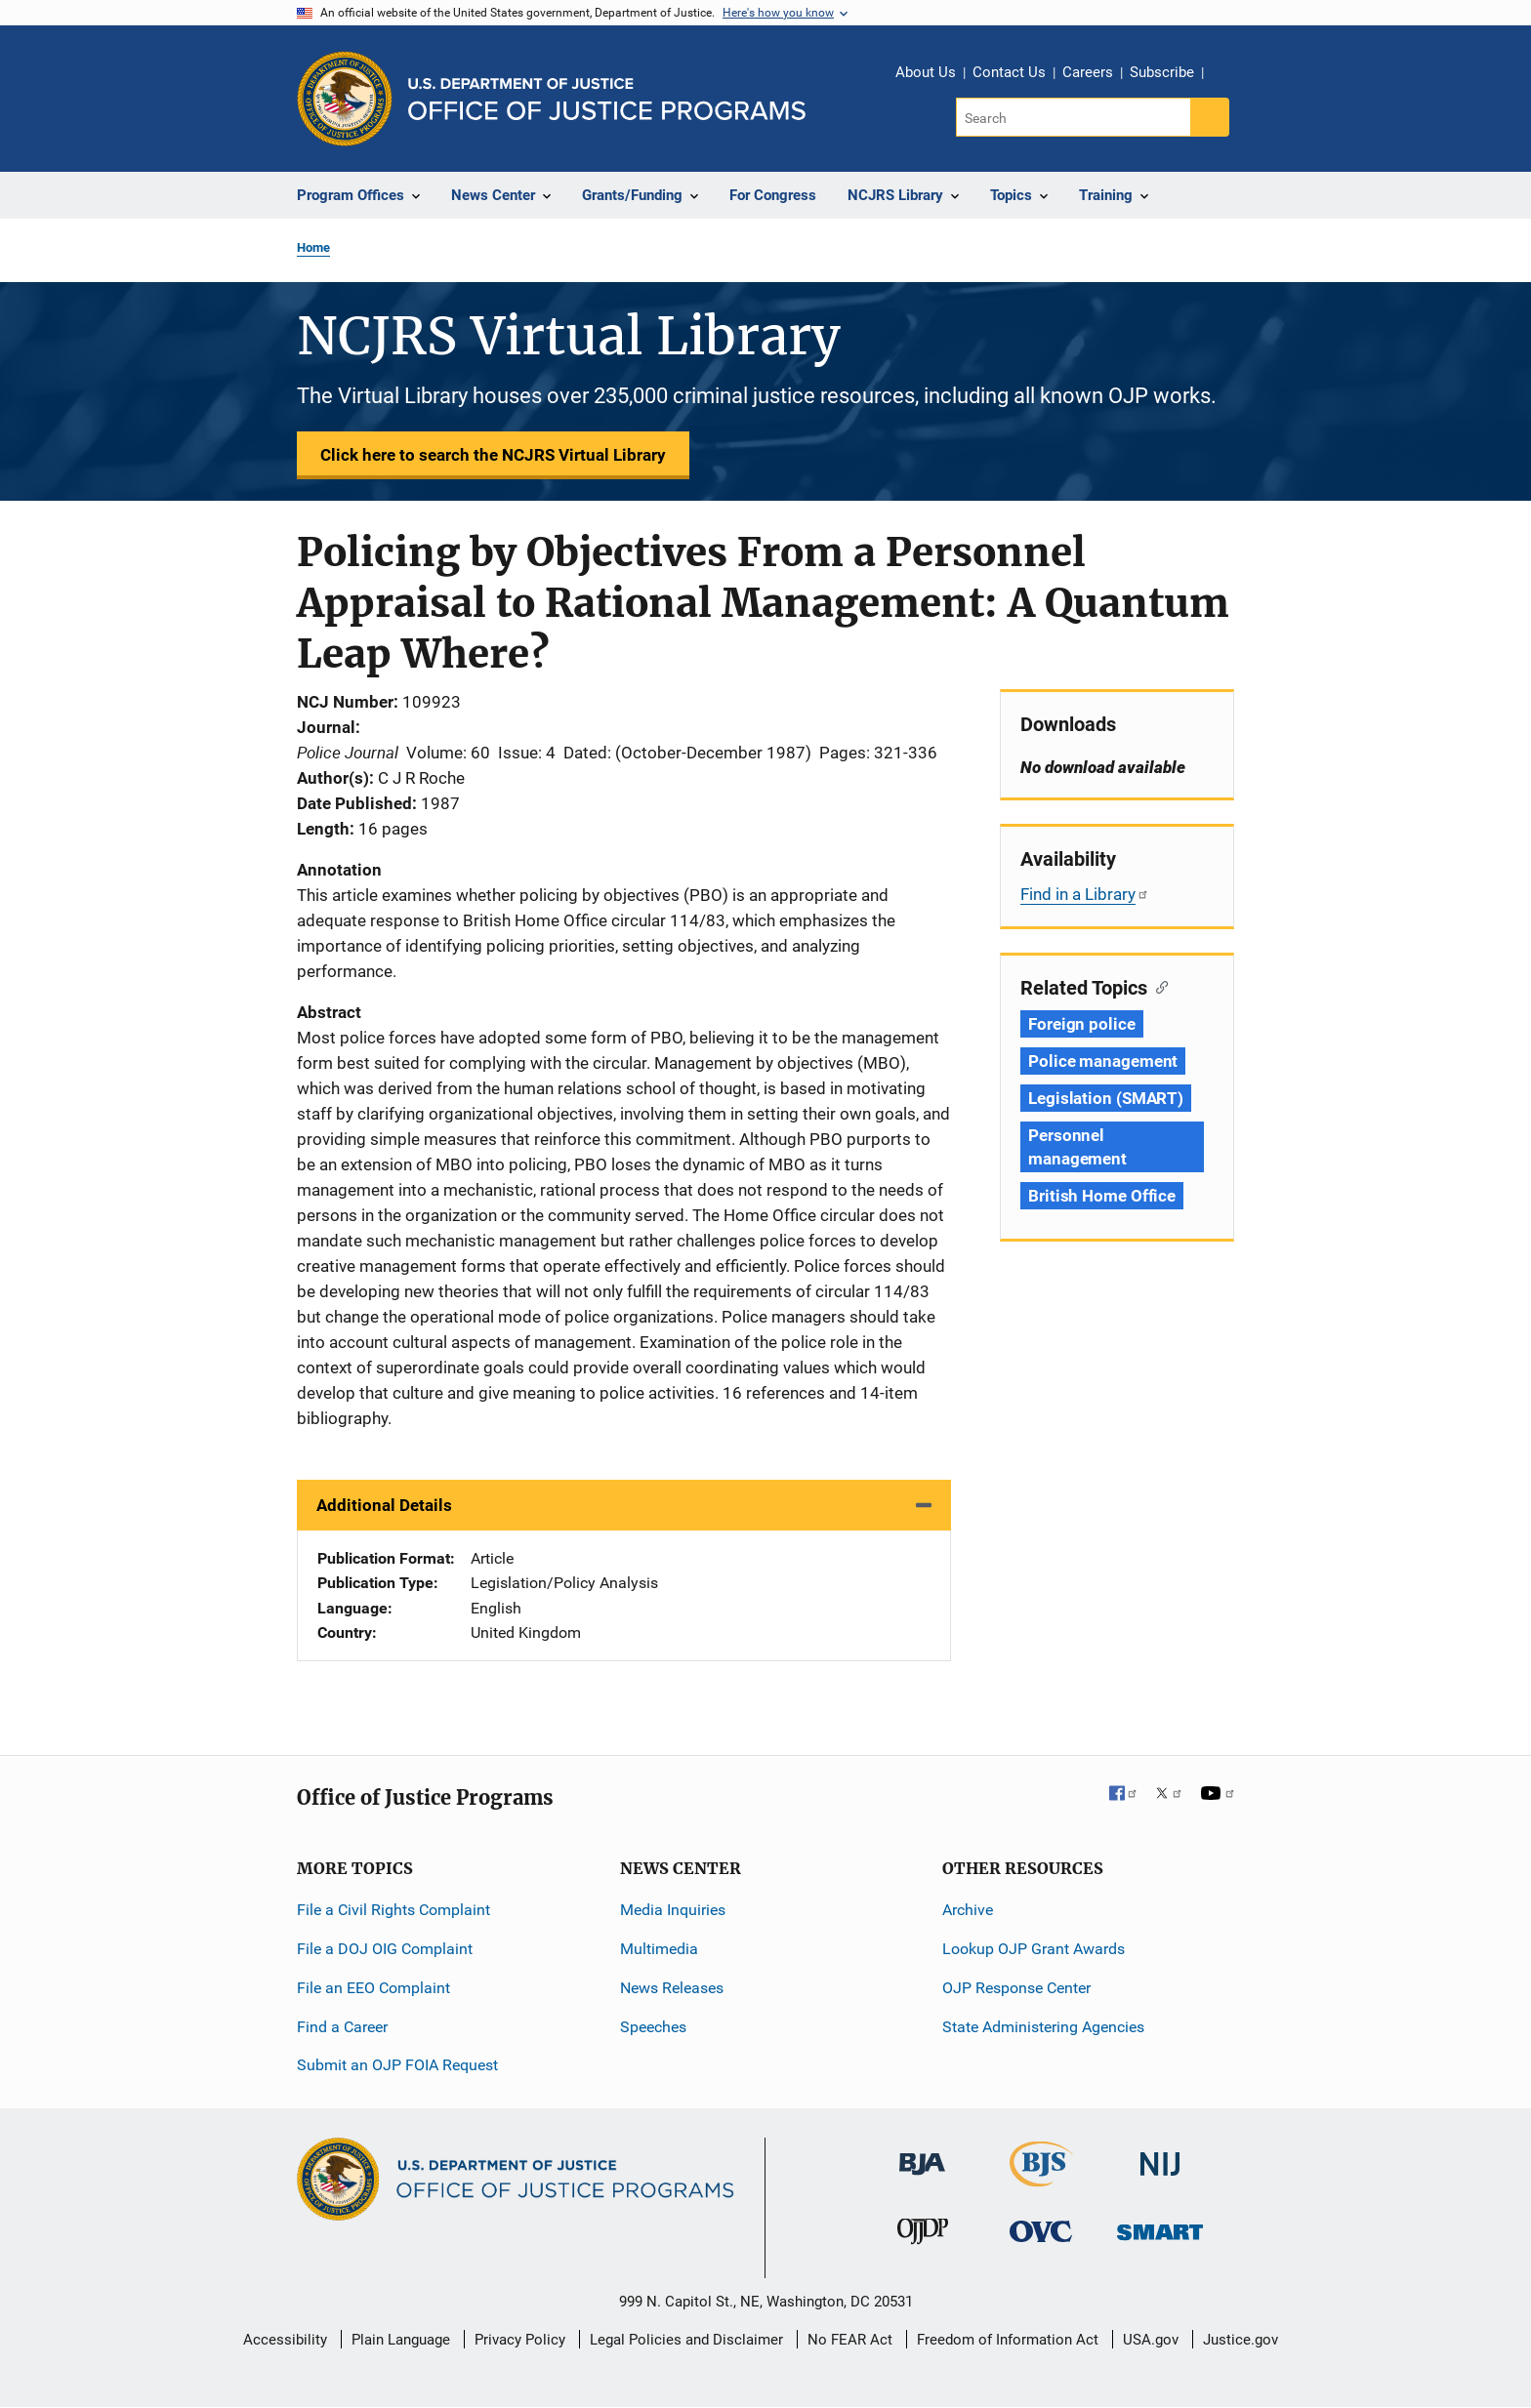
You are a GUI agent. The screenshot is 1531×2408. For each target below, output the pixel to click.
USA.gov (1151, 2339)
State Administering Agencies (1043, 2027)
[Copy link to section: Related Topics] (1157, 986)
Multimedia (659, 1948)
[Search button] (1209, 117)
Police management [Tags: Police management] (1103, 1061)
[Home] (607, 99)
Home (313, 247)
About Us (925, 72)
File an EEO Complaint (373, 1988)
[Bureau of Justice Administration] (922, 2154)
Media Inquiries (672, 1909)
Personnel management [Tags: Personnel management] (1077, 1146)
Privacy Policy (520, 2339)
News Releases (672, 1988)
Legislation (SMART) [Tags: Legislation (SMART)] (1105, 1098)
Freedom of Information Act (1007, 2339)
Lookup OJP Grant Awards (1033, 1948)
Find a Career (342, 2027)
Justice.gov (1240, 2339)
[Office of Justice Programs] (345, 98)
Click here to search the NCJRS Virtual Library (493, 455)
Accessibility (285, 2339)
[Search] (1074, 117)
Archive (967, 1909)
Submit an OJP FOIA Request (397, 2065)
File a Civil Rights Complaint (393, 1909)
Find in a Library (1084, 894)
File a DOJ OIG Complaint (385, 1948)
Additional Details (384, 1505)
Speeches (653, 2027)
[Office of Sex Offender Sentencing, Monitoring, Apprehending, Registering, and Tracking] (1160, 2227)
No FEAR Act (849, 2339)
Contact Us (1009, 72)
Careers (1087, 72)
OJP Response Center (1016, 1988)
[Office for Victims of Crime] (1041, 2231)
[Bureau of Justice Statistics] (1041, 2178)
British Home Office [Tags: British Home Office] (1102, 1195)
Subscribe (1162, 72)
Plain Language (401, 2339)
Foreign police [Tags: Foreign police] (1082, 1024)
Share (1225, 75)
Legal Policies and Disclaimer (686, 2339)
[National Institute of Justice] (1159, 2155)
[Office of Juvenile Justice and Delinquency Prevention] (922, 2235)
